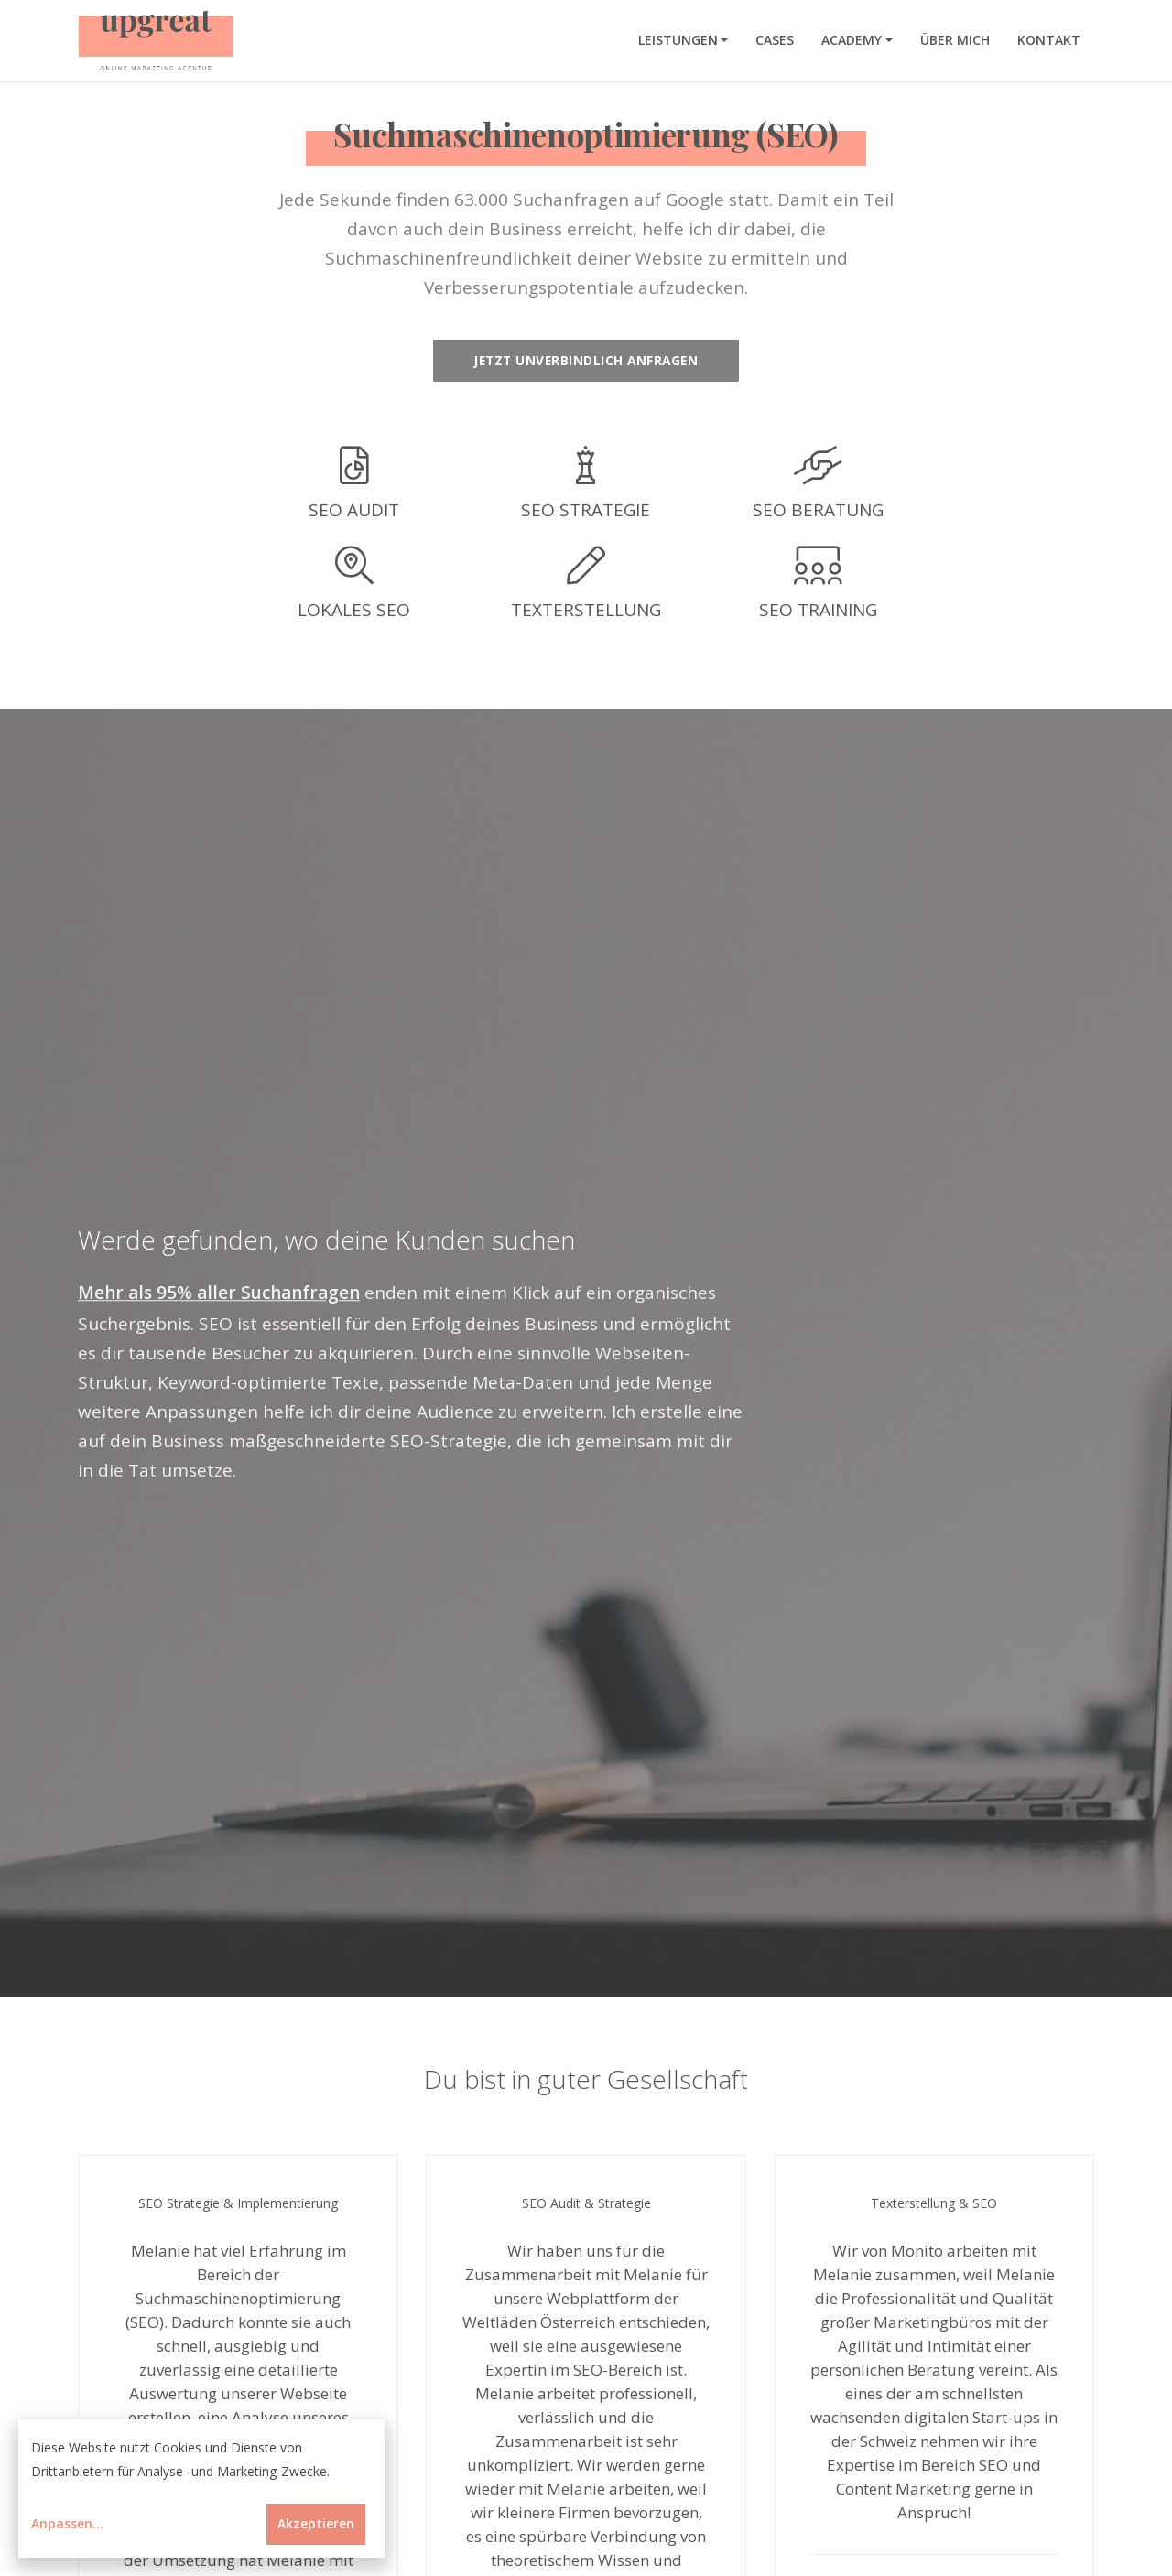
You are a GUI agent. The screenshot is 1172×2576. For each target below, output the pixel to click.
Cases (774, 40)
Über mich (955, 40)
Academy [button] (851, 40)
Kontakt (1048, 40)
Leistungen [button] (678, 40)
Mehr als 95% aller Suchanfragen (219, 1292)
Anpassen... (67, 2523)
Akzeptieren (315, 2523)
